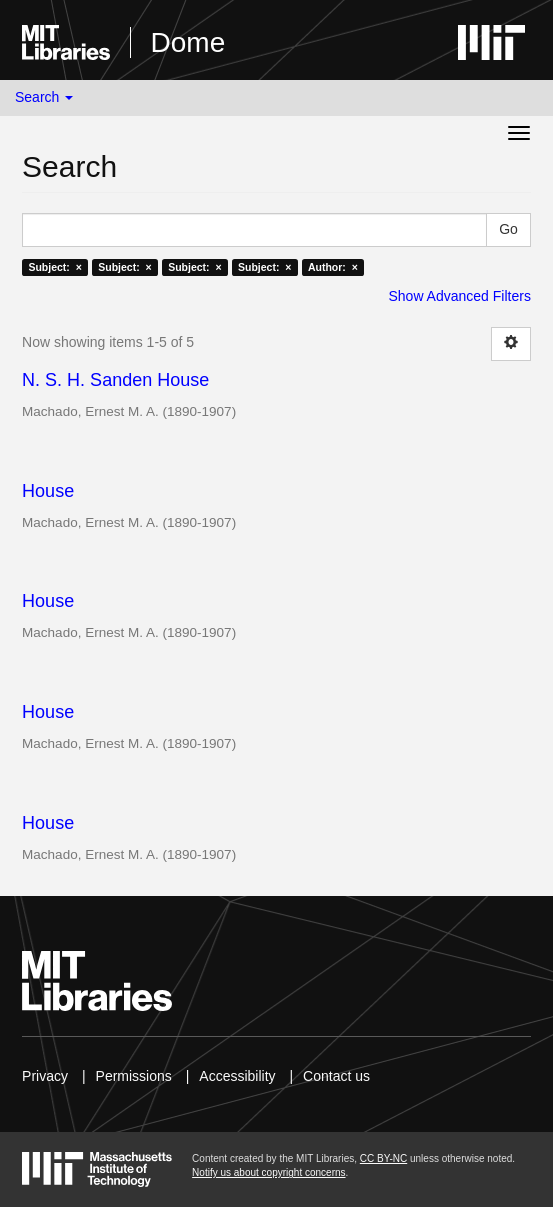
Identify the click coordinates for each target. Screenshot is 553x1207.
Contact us (336, 1076)
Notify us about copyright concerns (268, 1172)
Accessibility (237, 1076)
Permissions (134, 1076)
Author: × (333, 267)
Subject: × (54, 267)
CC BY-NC (383, 1158)
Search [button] (44, 97)
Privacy (45, 1076)
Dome (188, 42)
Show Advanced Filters (459, 296)
